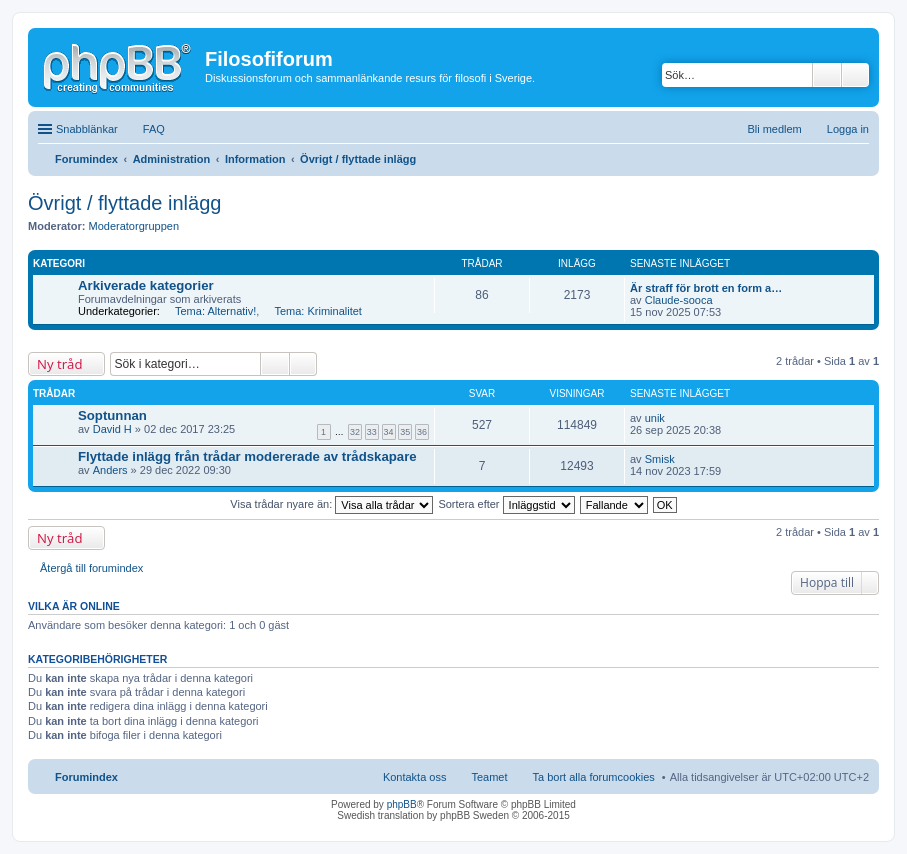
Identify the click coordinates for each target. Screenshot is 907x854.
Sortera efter (506, 504)
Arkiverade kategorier (146, 285)
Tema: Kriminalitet (317, 311)
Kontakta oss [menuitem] (415, 777)
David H (112, 429)
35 (405, 432)
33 (372, 432)
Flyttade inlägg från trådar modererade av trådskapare (247, 456)
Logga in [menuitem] (848, 129)
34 (389, 432)
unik (655, 418)
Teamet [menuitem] (489, 777)
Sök (827, 75)
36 (422, 432)
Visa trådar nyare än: (331, 504)
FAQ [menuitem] (154, 129)
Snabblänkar (87, 129)
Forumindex (86, 777)
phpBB (402, 804)
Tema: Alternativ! (215, 311)
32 (355, 432)
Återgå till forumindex (91, 568)
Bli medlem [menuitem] (774, 129)
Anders (110, 470)
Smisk (660, 459)
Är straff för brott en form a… (706, 288)
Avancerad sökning (855, 75)
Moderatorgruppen (134, 226)
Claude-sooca (679, 300)
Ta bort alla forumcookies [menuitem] (594, 777)
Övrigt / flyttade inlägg (124, 203)
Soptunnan (112, 415)
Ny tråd (59, 364)
